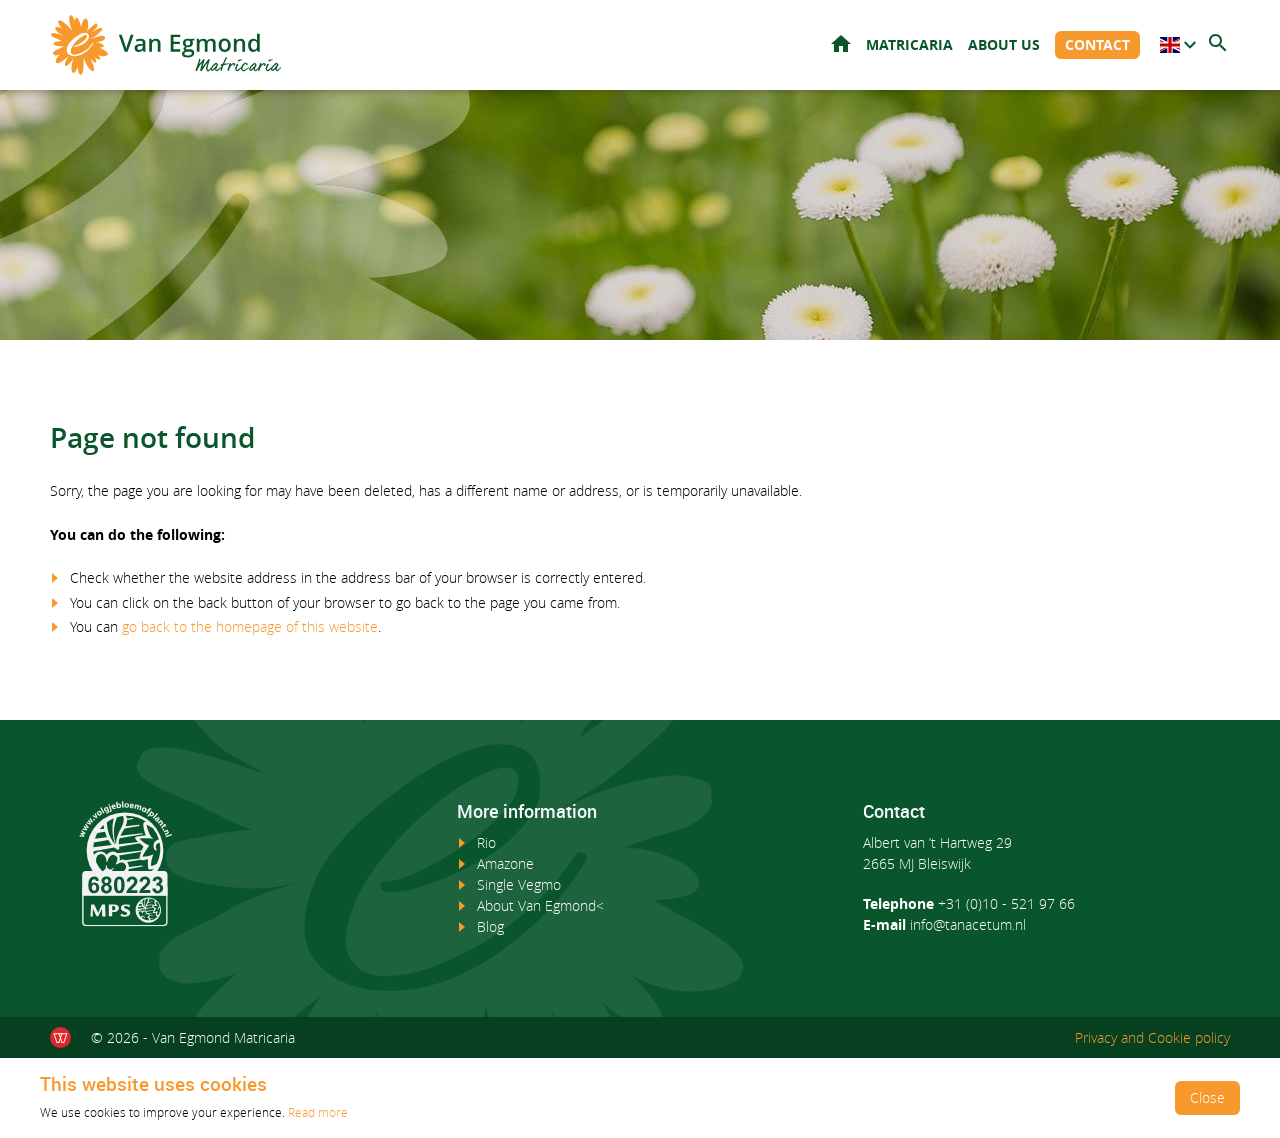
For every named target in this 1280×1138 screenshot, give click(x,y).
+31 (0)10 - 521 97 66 (1006, 903)
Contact (1097, 44)
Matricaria (909, 44)
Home (841, 43)
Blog (490, 926)
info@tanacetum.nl (968, 924)
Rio (486, 842)
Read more (318, 1112)
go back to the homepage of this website (250, 626)
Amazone (505, 863)
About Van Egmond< (540, 905)
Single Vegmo (519, 884)
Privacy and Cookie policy (1152, 1037)
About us (1004, 44)
